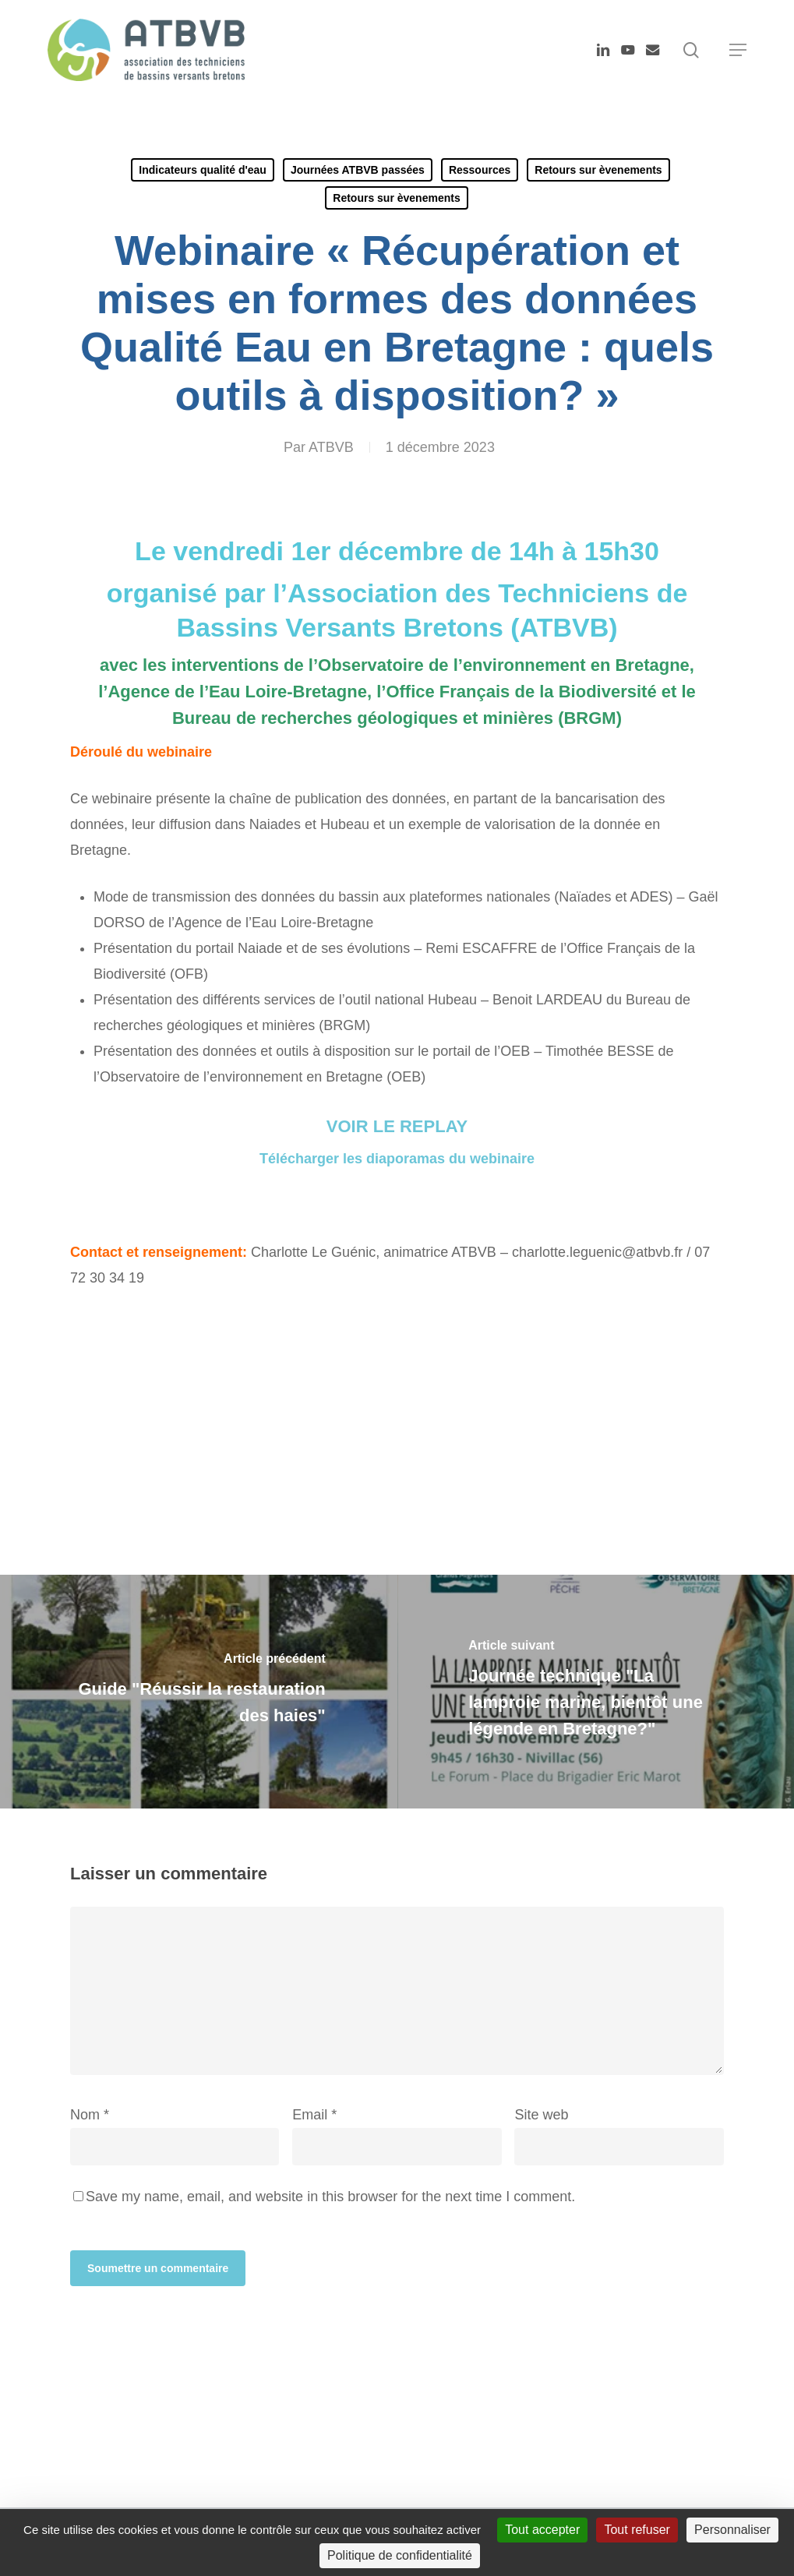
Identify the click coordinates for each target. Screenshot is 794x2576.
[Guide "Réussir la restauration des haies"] (198, 1691)
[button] (737, 50)
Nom (89, 2115)
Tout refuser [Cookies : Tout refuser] (636, 2529)
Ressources (479, 170)
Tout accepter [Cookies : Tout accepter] (542, 2529)
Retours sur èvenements (598, 170)
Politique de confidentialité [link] (399, 2555)
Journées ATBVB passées (358, 170)
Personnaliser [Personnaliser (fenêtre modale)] (732, 2529)
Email (314, 2115)
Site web (541, 2115)
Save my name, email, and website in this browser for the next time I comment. (330, 2196)
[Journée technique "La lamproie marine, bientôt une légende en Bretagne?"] (596, 1691)
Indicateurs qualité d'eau (202, 170)
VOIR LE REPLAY (397, 1126)
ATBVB (331, 447)
